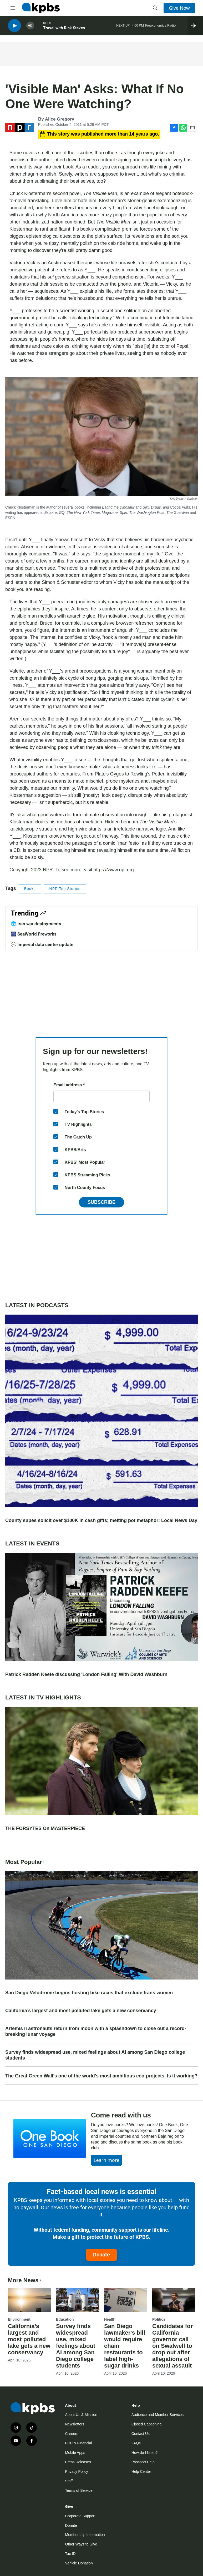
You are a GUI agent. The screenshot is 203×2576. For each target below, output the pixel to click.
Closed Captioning (146, 2424)
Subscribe (101, 1202)
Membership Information (85, 2535)
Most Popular (25, 1862)
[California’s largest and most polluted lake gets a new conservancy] (29, 2300)
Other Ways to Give (81, 2544)
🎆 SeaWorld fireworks (34, 934)
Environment (19, 2319)
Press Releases (78, 2462)
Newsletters (74, 2424)
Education (65, 2319)
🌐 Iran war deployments (36, 923)
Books (30, 889)
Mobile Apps (75, 2452)
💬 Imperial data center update (42, 944)
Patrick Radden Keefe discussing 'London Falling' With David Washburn (86, 1674)
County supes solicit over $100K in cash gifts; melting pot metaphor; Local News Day (101, 1520)
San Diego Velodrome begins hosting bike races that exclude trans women (89, 1992)
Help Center (141, 2471)
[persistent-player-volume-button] (30, 26)
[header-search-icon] (155, 8)
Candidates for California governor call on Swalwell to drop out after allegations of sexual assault (172, 2346)
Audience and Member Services (157, 2415)
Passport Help (143, 2462)
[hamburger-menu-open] (13, 8)
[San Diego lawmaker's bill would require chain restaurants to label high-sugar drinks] (125, 2300)
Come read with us (121, 2115)
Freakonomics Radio (160, 26)
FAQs (136, 2443)
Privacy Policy (76, 2471)
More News (25, 2280)
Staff (69, 2481)
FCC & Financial (78, 2443)
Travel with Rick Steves (64, 28)
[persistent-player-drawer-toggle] (195, 26)
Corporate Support (80, 2516)
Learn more (106, 2160)
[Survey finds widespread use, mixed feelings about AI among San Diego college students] (77, 2300)
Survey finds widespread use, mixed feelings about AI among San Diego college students (95, 2055)
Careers (71, 2433)
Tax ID (70, 2554)
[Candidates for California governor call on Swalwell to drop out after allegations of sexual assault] (173, 2300)
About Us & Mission (81, 2415)
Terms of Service (79, 2490)
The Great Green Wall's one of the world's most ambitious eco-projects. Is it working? (101, 2075)
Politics (158, 2319)
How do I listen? (144, 2452)
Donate (101, 2254)
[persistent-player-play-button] (14, 26)
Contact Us (140, 2433)
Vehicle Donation (79, 2563)
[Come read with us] (49, 2138)
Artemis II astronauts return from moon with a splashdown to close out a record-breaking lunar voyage (95, 2031)
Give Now (179, 8)
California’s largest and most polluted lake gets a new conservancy (80, 2010)
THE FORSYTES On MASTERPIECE (45, 1828)
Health (109, 2319)
